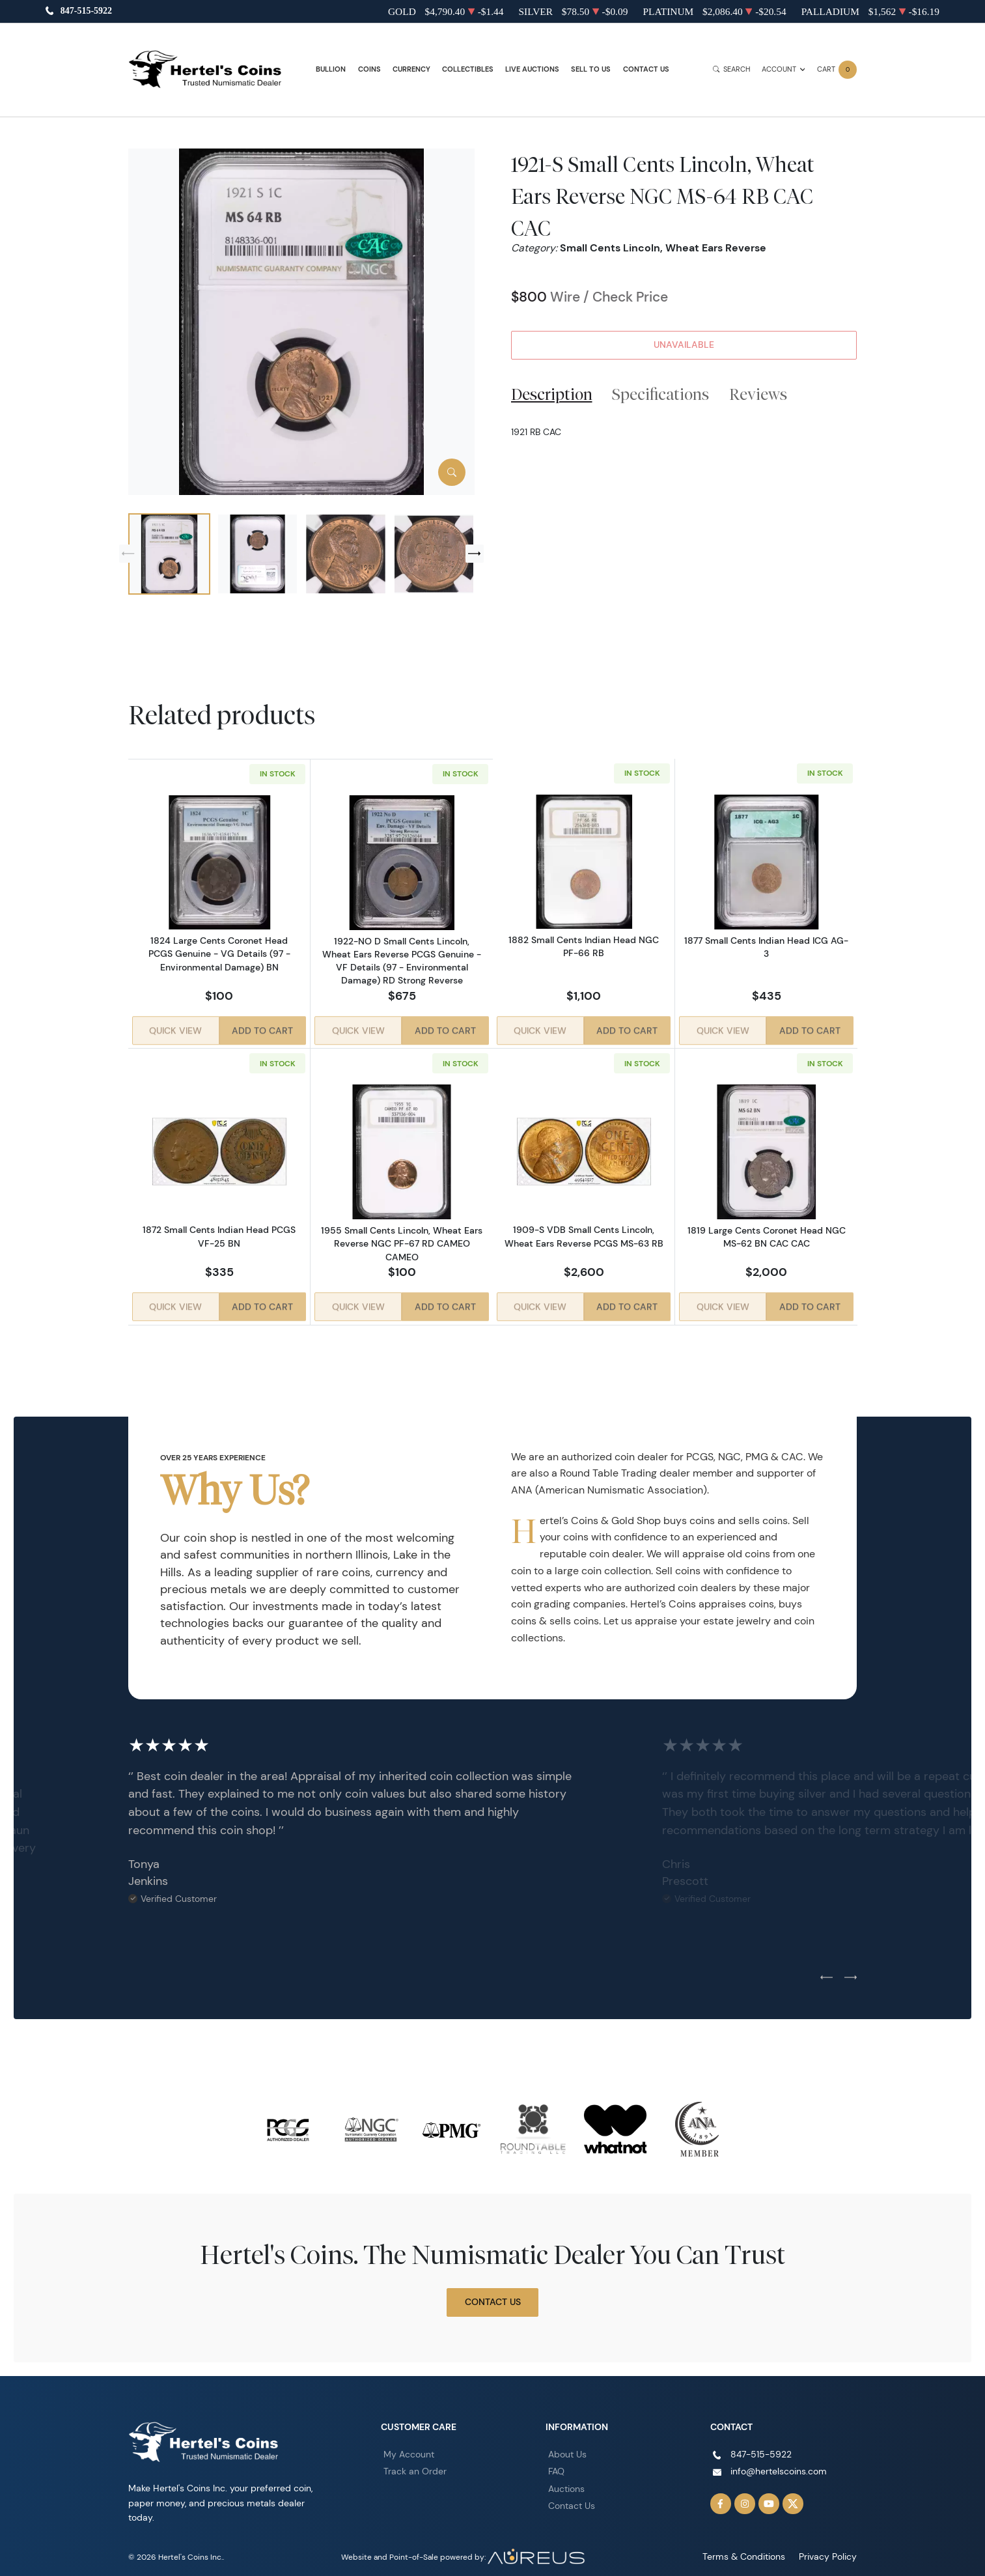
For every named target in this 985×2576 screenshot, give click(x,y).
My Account (408, 2445)
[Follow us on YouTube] (768, 2494)
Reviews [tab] (758, 394)
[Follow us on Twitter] (793, 2494)
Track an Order (415, 2462)
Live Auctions (532, 69)
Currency (411, 69)
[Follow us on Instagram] (744, 2494)
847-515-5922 (86, 11)
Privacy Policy (832, 2548)
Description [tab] (551, 394)
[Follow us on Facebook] (720, 2494)
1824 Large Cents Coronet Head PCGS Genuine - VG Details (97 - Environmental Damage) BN (219, 953)
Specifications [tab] (660, 394)
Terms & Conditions (757, 2548)
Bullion (331, 69)
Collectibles (467, 69)
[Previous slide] (128, 554)
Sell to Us (591, 69)
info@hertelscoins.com (778, 2462)
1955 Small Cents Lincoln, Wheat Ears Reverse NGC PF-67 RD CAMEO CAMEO (401, 1239)
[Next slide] (474, 554)
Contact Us (646, 69)
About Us (567, 2445)
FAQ (556, 2462)
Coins (369, 69)
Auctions (566, 2479)
